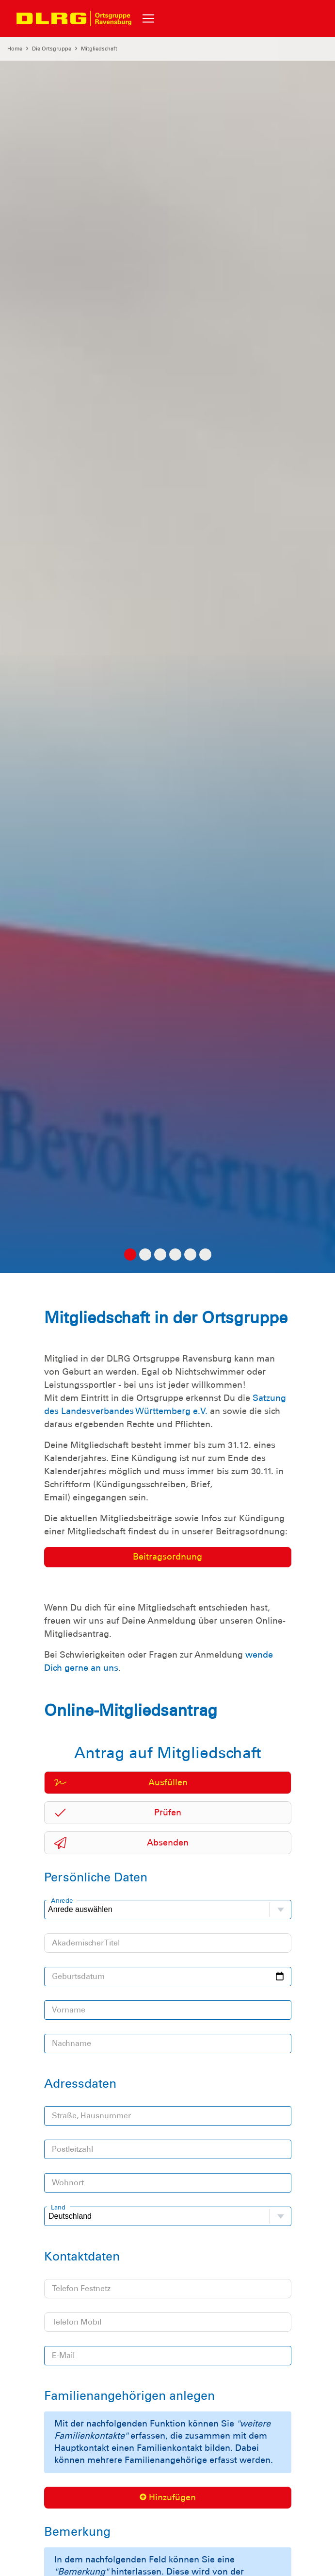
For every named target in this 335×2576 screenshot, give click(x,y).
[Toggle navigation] (148, 18)
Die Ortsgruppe (51, 48)
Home (14, 48)
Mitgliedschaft (99, 48)
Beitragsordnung (167, 1556)
